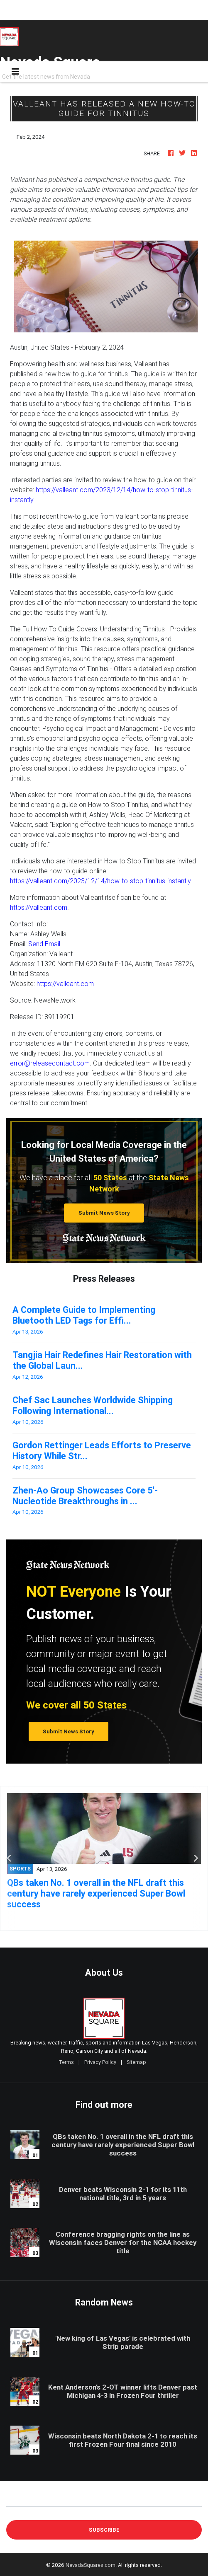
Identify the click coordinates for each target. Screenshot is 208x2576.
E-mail (15, 2500)
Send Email (44, 944)
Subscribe (104, 2529)
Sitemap (136, 2062)
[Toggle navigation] (15, 71)
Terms (66, 2062)
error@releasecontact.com (50, 1063)
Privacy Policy (100, 2062)
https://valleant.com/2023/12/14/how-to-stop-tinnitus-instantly (100, 881)
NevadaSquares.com (90, 2565)
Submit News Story (104, 1212)
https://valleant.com (38, 907)
